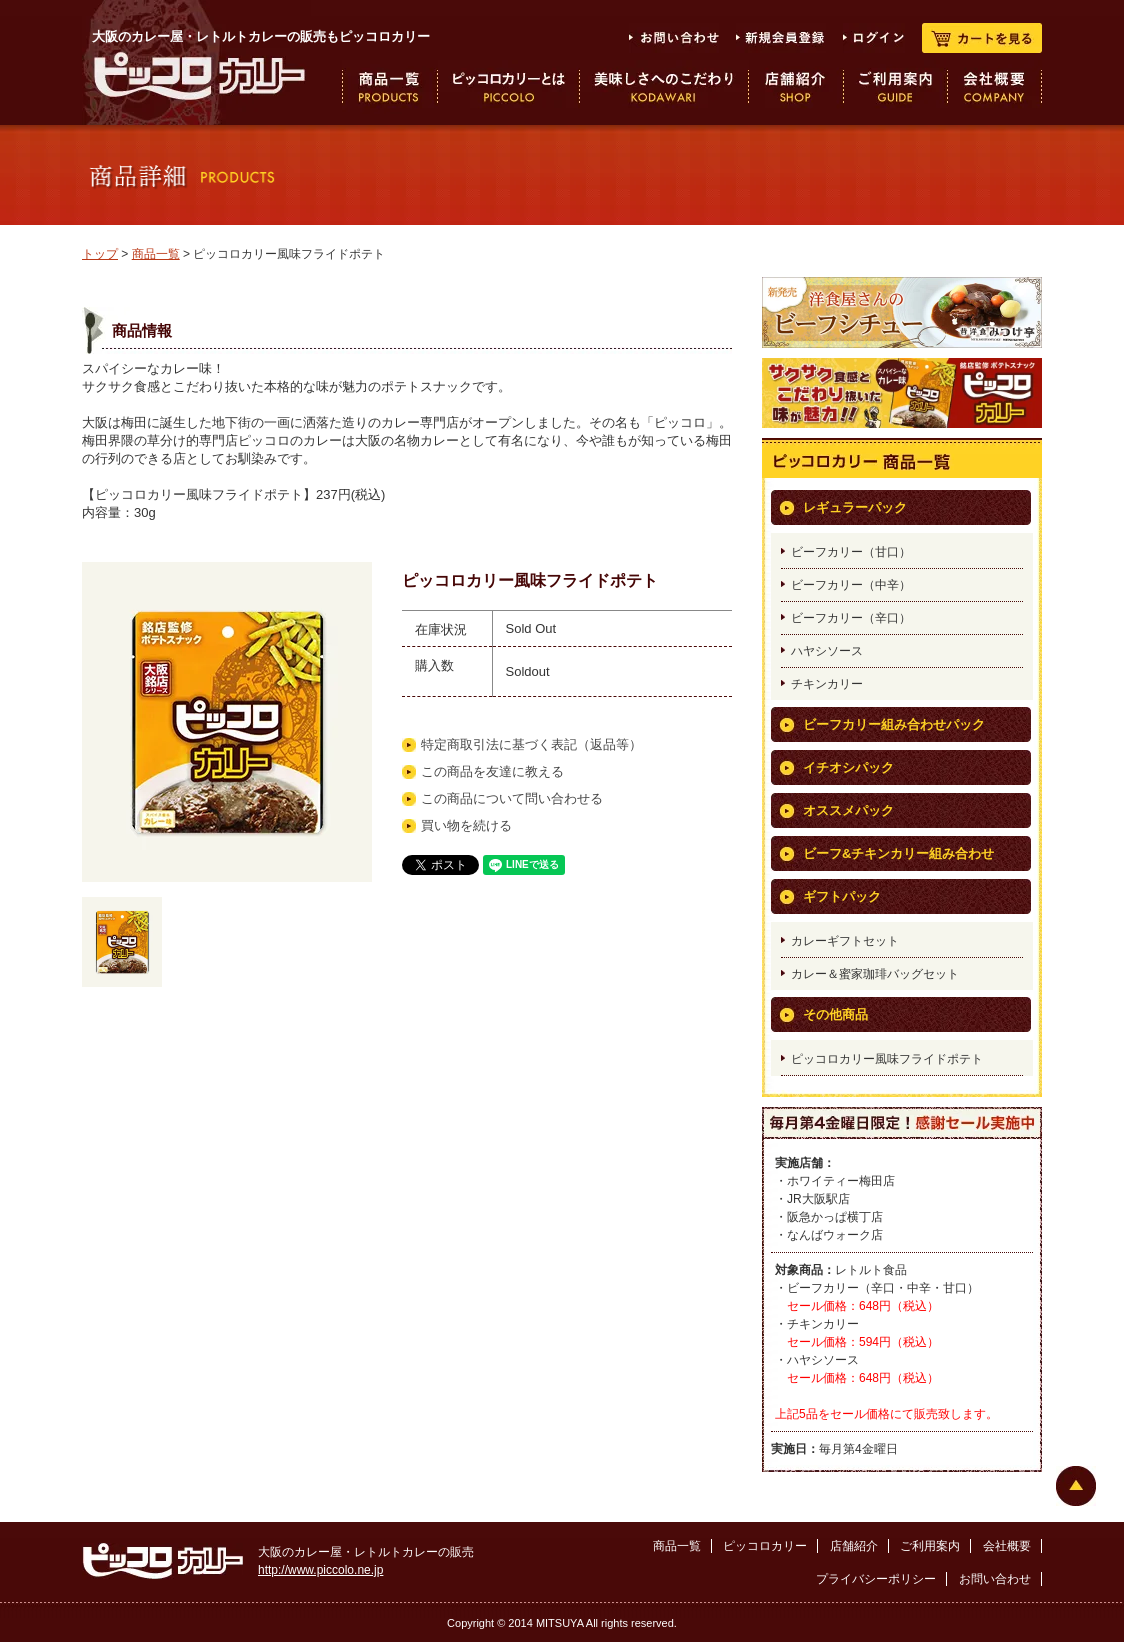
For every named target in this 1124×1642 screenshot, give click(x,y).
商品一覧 (156, 254)
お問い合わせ (995, 1579)
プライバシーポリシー (876, 1579)
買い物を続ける (466, 825)
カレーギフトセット (845, 941)
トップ (100, 254)
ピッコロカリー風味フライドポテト (887, 1059)
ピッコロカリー (765, 1546)
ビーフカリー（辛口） (851, 618)
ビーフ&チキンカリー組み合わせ (898, 853)
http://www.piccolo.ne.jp (320, 1570)
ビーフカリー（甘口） (851, 552)
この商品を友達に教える (492, 771)
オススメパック (848, 810)
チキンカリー (827, 684)
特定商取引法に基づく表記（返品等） (531, 744)
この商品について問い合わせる (512, 798)
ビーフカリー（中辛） (851, 585)
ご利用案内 (930, 1546)
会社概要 (1007, 1546)
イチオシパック (848, 767)
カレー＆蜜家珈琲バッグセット (875, 974)
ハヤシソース (827, 651)
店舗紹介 (854, 1546)
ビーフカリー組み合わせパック (894, 724)
